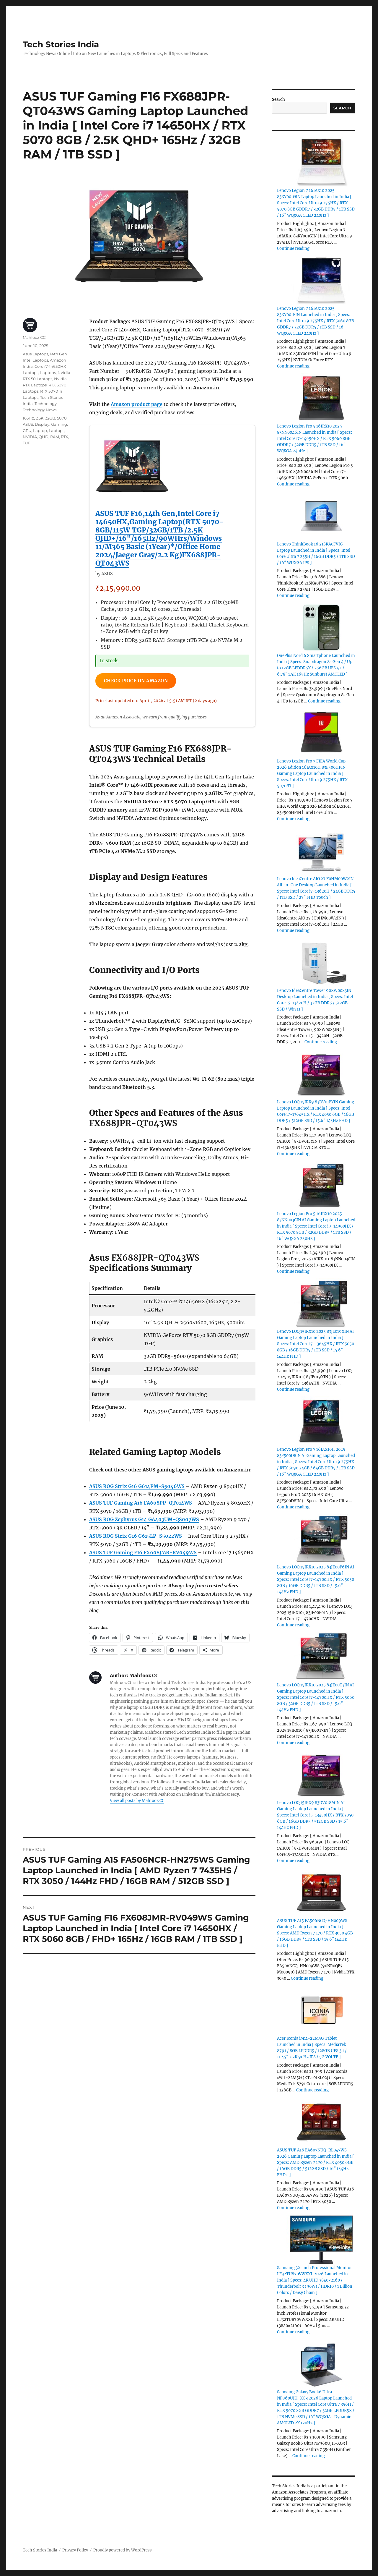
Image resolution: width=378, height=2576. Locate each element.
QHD (43, 436)
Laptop (40, 430)
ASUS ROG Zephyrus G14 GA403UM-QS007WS (144, 1520)
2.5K (39, 418)
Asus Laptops (35, 354)
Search (278, 99)
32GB (50, 418)
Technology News (39, 409)
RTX (64, 436)
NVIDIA (30, 436)
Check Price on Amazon (138, 681)
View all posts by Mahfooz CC (137, 1801)
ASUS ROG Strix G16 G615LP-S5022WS (135, 1537)
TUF (26, 443)
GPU (27, 430)
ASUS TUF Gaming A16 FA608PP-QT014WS (140, 1504)
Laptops (48, 372)
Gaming (59, 424)
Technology (46, 403)
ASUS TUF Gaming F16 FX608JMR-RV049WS (143, 1553)
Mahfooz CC (34, 337)
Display (42, 424)
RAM (54, 436)
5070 (62, 418)
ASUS (28, 424)
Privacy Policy (75, 2550)
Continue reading (293, 248)
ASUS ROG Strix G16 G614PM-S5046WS (137, 1487)
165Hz (28, 418)
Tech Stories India (61, 44)
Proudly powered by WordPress (122, 2550)
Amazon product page (136, 404)
